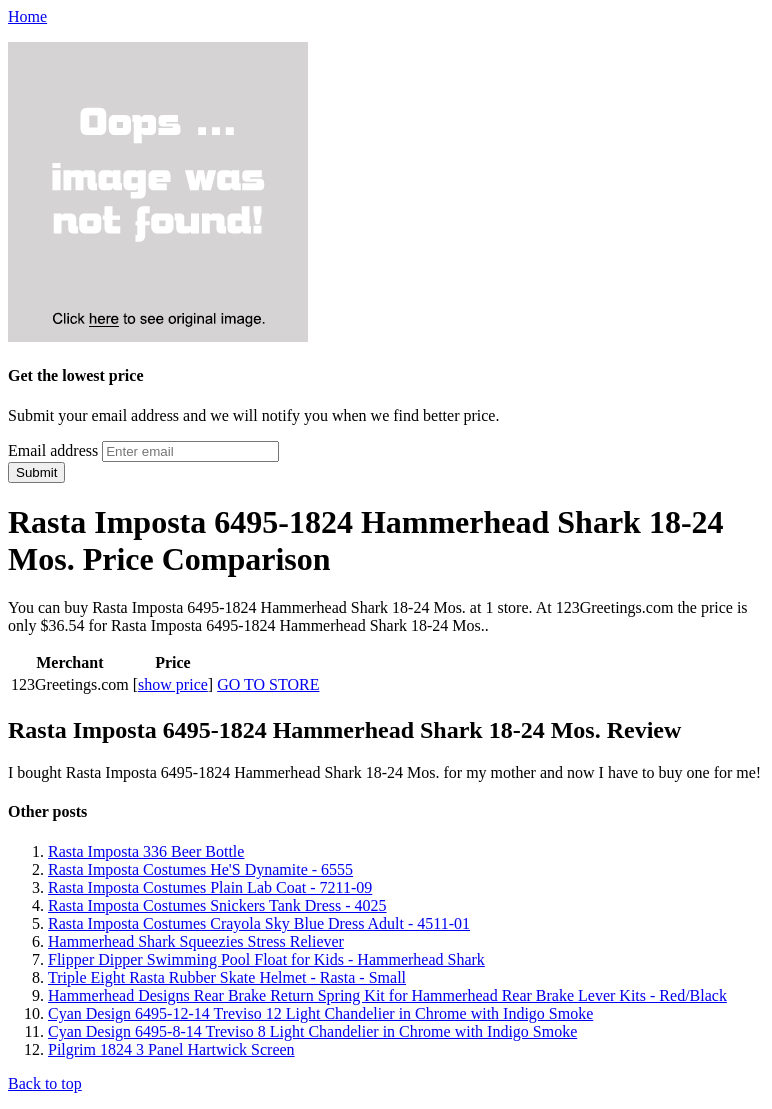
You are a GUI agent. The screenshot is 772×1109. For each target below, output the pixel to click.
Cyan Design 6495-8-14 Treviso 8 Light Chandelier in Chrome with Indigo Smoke (312, 1031)
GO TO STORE (268, 684)
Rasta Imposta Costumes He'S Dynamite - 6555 (200, 869)
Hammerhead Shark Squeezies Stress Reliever (196, 941)
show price (173, 684)
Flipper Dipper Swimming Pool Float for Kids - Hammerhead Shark (266, 959)
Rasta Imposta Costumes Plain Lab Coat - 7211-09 (210, 887)
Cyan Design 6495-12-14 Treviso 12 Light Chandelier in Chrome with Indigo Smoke (320, 1013)
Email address (53, 450)
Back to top (45, 1083)
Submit (36, 472)
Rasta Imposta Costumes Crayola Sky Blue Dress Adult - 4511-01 (259, 923)
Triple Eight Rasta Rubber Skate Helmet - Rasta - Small (227, 977)
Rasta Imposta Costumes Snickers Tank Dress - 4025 (217, 905)
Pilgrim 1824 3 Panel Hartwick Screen (171, 1049)
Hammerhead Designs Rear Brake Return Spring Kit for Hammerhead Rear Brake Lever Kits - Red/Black (387, 995)
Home (27, 16)
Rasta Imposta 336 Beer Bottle (146, 851)
